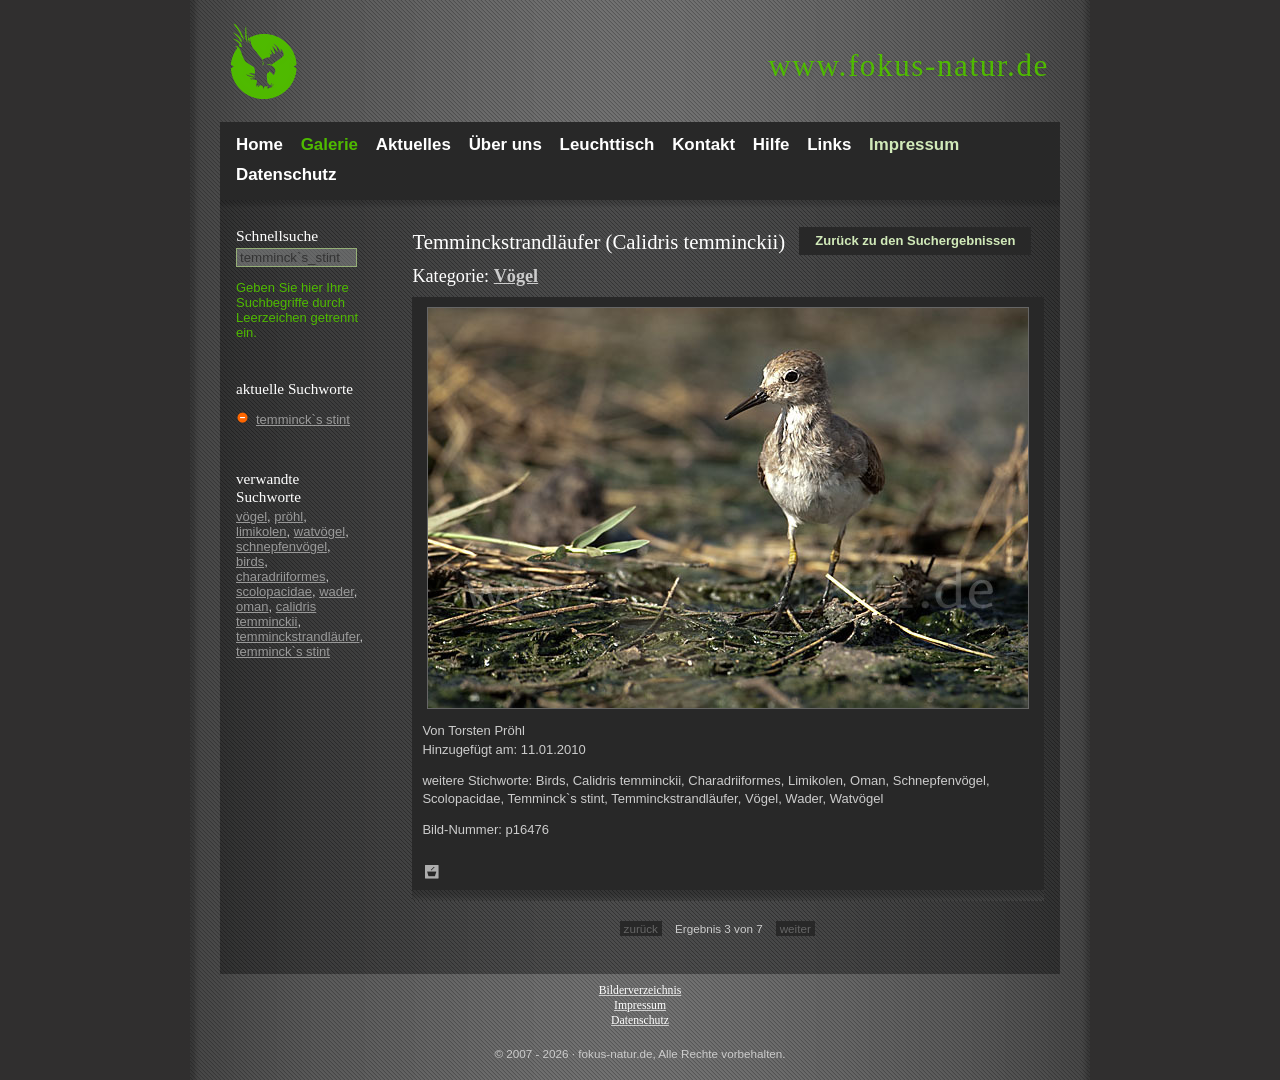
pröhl (288, 516)
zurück (641, 928)
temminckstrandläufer (298, 636)
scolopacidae (274, 591)
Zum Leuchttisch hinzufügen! (432, 872)
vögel (251, 516)
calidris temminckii (276, 614)
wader (336, 591)
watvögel (319, 531)
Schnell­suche (277, 235)
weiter (795, 928)
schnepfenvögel (281, 546)
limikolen (261, 531)
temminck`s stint (303, 419)
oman (252, 606)
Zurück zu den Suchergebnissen (915, 240)
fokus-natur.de (908, 65)
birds (250, 561)
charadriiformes (281, 576)
